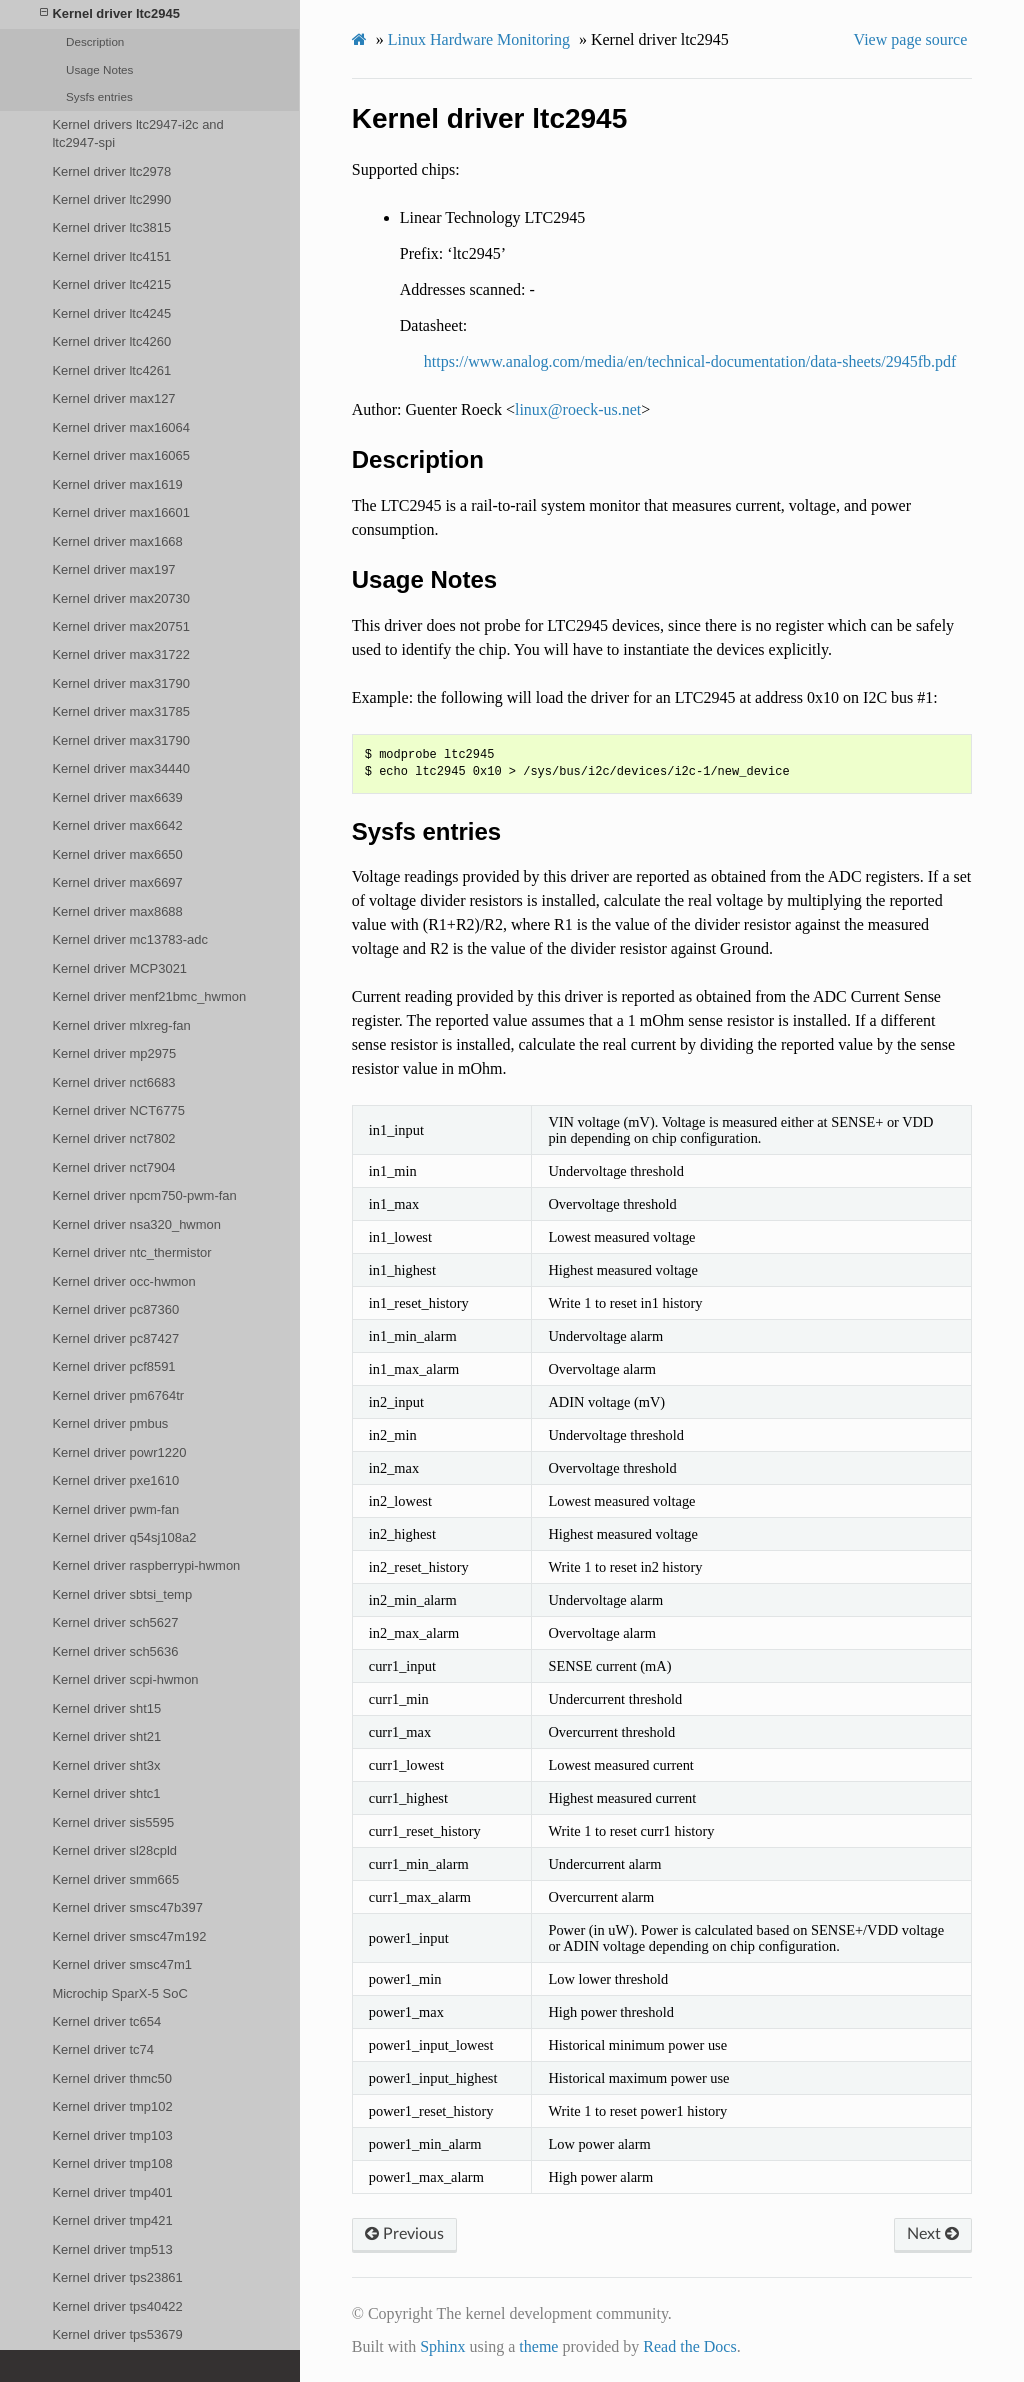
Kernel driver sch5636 (115, 1651)
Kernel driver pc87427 (115, 1338)
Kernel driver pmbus (110, 1423)
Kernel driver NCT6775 (118, 1110)
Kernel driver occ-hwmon (123, 1281)
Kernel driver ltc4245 (111, 313)
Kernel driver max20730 (121, 598)
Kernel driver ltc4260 (111, 341)
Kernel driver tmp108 (112, 2163)
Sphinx (442, 2346)
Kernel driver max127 (113, 398)
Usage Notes (99, 69)
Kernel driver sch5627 (115, 1622)
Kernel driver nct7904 (113, 1167)
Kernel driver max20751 (121, 626)
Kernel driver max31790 (121, 683)
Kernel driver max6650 (117, 854)
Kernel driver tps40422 (117, 2306)
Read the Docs (689, 2346)
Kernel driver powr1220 (119, 1452)
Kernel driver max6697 (117, 882)
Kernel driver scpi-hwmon (125, 1679)
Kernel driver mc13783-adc (130, 939)
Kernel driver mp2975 (114, 1053)
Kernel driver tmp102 (112, 2106)
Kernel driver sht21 (106, 1736)
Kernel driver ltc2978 (111, 171)
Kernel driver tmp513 (112, 2249)
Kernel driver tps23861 (117, 2277)
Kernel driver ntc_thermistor (131, 1252)
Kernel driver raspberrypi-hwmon (146, 1565)
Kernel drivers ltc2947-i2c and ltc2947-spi (137, 133)
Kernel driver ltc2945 (110, 13)
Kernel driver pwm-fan (115, 1509)
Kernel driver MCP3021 (119, 968)
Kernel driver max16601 (121, 512)
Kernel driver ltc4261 (111, 370)
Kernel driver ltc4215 (111, 284)
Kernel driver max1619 (117, 484)
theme (538, 2346)
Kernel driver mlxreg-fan (121, 1025)
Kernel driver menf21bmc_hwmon (149, 996)
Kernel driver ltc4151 (111, 256)
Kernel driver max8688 (117, 911)
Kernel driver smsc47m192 (129, 1936)
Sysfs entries (99, 96)
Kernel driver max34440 (121, 768)
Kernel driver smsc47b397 (127, 1907)
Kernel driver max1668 (117, 541)
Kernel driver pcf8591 (113, 1366)
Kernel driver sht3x (106, 1765)
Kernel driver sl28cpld (114, 1850)
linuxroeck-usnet (578, 409)
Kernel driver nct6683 (113, 1082)
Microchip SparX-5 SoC (119, 1993)
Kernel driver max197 (113, 569)
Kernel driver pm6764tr (118, 1395)
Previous (404, 2234)
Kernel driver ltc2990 (111, 199)
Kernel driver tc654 (106, 2021)
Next (933, 2234)
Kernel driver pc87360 (115, 1309)
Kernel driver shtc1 (106, 1793)
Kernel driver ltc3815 (111, 227)
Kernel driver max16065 (121, 455)
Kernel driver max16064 (121, 427)
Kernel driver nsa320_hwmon (136, 1224)
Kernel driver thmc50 (112, 2078)
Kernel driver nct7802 (113, 1138)
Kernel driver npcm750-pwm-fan (144, 1195)
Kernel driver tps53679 (117, 2334)
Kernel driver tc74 (103, 2049)
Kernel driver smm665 (115, 1879)
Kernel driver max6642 (117, 825)
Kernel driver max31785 (121, 711)
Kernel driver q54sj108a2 (124, 1537)
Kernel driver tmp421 (112, 2220)
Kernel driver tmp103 (112, 2135)
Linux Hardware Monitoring (479, 39)
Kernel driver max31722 (121, 654)
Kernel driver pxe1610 (115, 1480)
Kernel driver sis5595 (113, 1822)
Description (95, 41)
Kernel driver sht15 (106, 1708)
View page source (911, 39)
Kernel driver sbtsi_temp (122, 1594)
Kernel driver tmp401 (112, 2192)
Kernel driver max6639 (117, 797)
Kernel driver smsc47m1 (122, 1964)
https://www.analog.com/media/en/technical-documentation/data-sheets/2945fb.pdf (690, 361)
